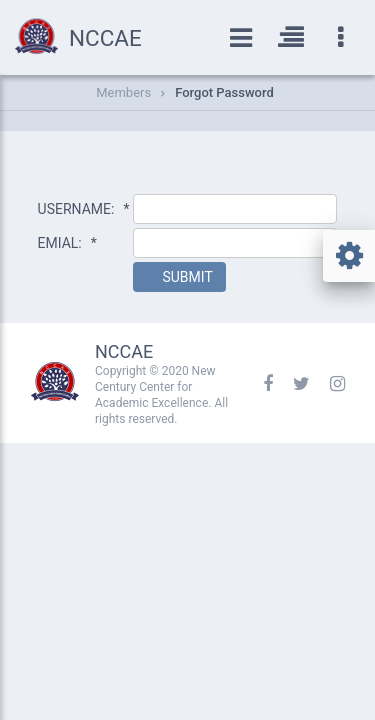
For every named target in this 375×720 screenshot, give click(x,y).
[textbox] (235, 209)
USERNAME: (84, 209)
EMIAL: (67, 243)
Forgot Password (224, 92)
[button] (179, 277)
